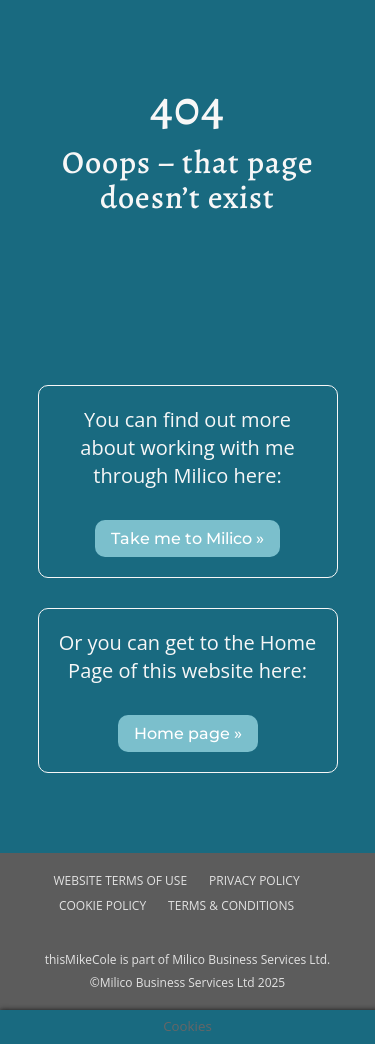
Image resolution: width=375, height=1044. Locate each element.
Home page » (188, 733)
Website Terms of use (120, 880)
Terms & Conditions (231, 905)
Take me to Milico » (187, 538)
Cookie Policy (102, 905)
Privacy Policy (254, 880)
